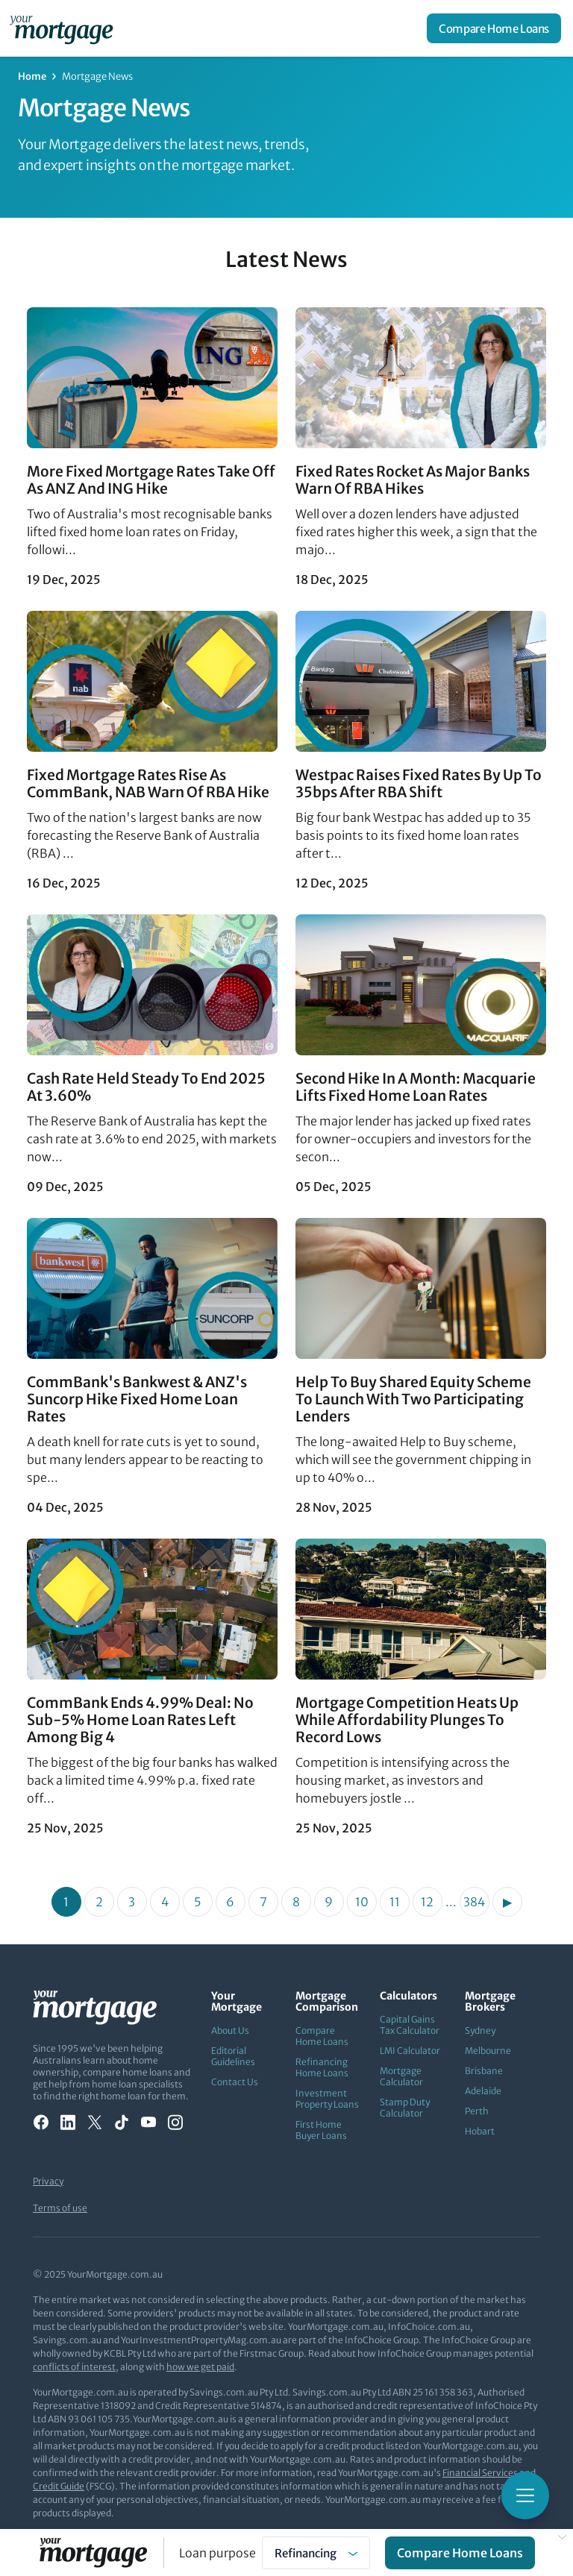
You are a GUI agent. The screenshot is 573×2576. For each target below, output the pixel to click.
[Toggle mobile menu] (525, 2495)
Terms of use (60, 2208)
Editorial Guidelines (233, 2056)
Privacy (48, 2181)
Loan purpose (217, 2552)
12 (427, 1901)
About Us (230, 2030)
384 (474, 1901)
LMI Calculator (410, 2050)
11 (394, 1901)
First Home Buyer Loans (321, 2130)
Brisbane (484, 2070)
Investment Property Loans (327, 2098)
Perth (477, 2111)
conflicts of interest (74, 2366)
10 (362, 1901)
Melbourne (488, 2050)
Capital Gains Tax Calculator (409, 2025)
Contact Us (234, 2081)
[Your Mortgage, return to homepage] (64, 28)
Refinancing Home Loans (321, 2067)
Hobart (480, 2131)
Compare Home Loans (494, 29)
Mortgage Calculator (401, 2076)
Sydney (480, 2030)
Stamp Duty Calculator (405, 2107)
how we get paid (200, 2366)
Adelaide (483, 2090)
